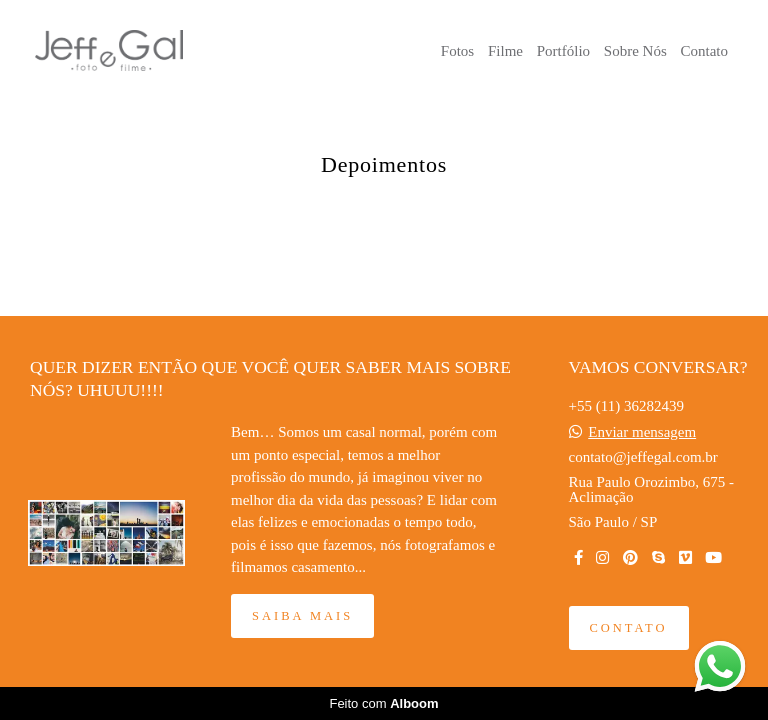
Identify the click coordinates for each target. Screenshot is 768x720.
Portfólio (563, 51)
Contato (705, 51)
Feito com (383, 703)
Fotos (457, 51)
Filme (505, 51)
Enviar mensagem (642, 432)
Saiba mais (302, 616)
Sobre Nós (635, 51)
